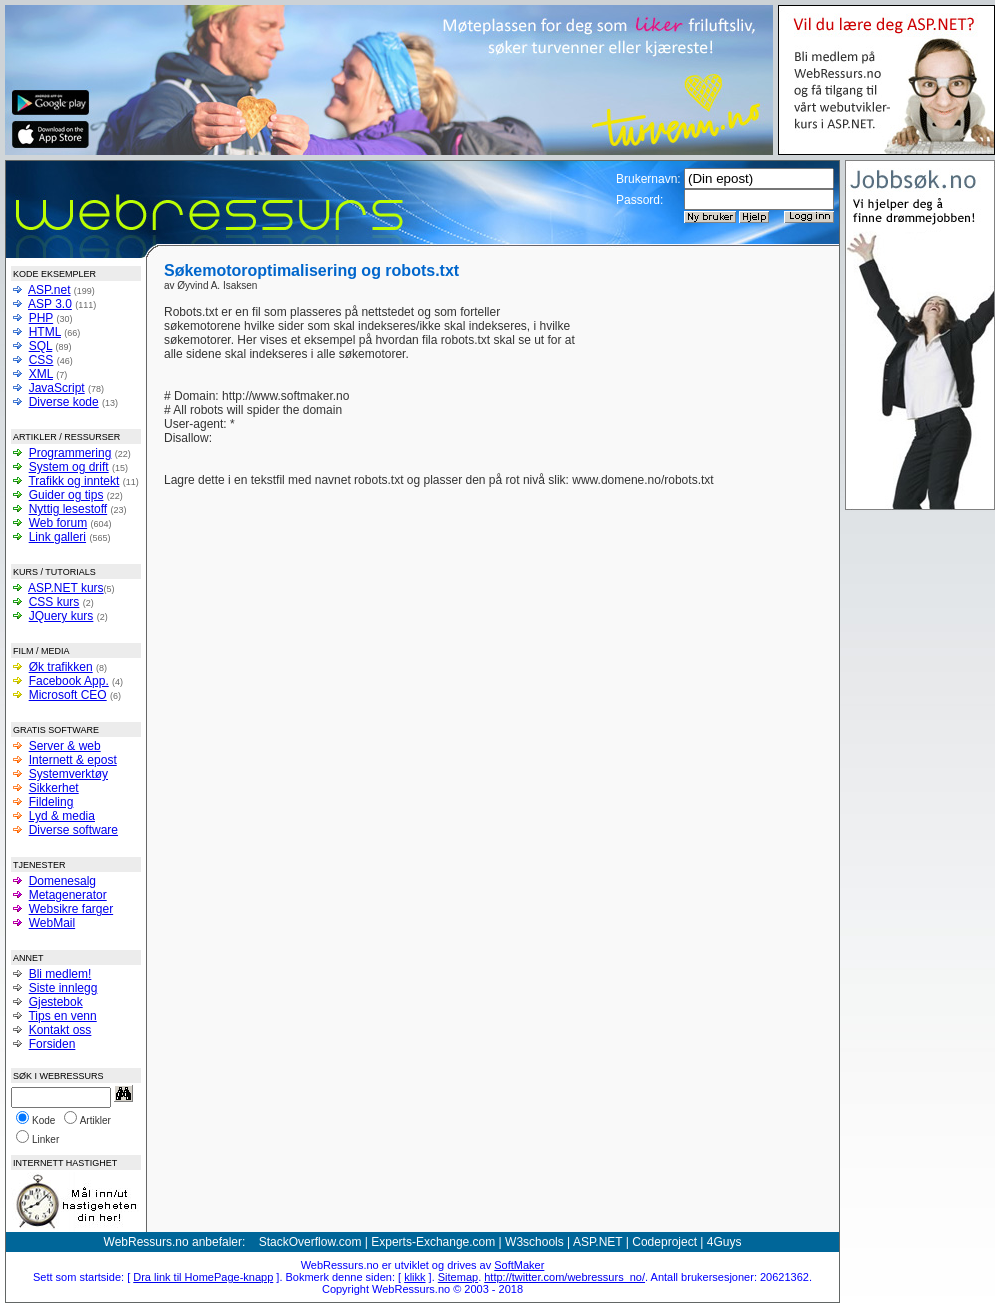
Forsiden (52, 1044)
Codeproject (664, 1242)
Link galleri (57, 537)
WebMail (52, 923)
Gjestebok (56, 1002)
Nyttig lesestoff (68, 509)
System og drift (69, 467)
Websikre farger (71, 909)
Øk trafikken (61, 667)
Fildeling (51, 802)
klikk (414, 1277)
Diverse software (73, 830)
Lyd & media (62, 816)
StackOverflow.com (310, 1242)
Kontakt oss (60, 1030)
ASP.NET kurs (66, 588)
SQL (41, 346)
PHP (41, 318)
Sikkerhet (54, 788)
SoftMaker (519, 1265)
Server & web (65, 746)
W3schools (534, 1242)
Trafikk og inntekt (73, 481)
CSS (41, 360)
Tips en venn (62, 1016)
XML (41, 374)
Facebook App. (69, 681)
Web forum (58, 523)
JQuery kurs (61, 616)
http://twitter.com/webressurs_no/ (564, 1277)
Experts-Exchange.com (433, 1242)
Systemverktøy (68, 774)
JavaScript (57, 388)
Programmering (70, 453)
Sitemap (458, 1277)
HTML (45, 332)
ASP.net (49, 290)
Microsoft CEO (68, 695)
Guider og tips (66, 495)
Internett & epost (73, 760)
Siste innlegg (63, 988)
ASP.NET (598, 1242)
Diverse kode (64, 402)
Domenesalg (62, 881)
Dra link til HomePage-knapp (203, 1277)
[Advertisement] (702, 335)
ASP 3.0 (50, 304)
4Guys (724, 1242)
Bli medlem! (60, 974)
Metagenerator (68, 895)
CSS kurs (54, 602)
